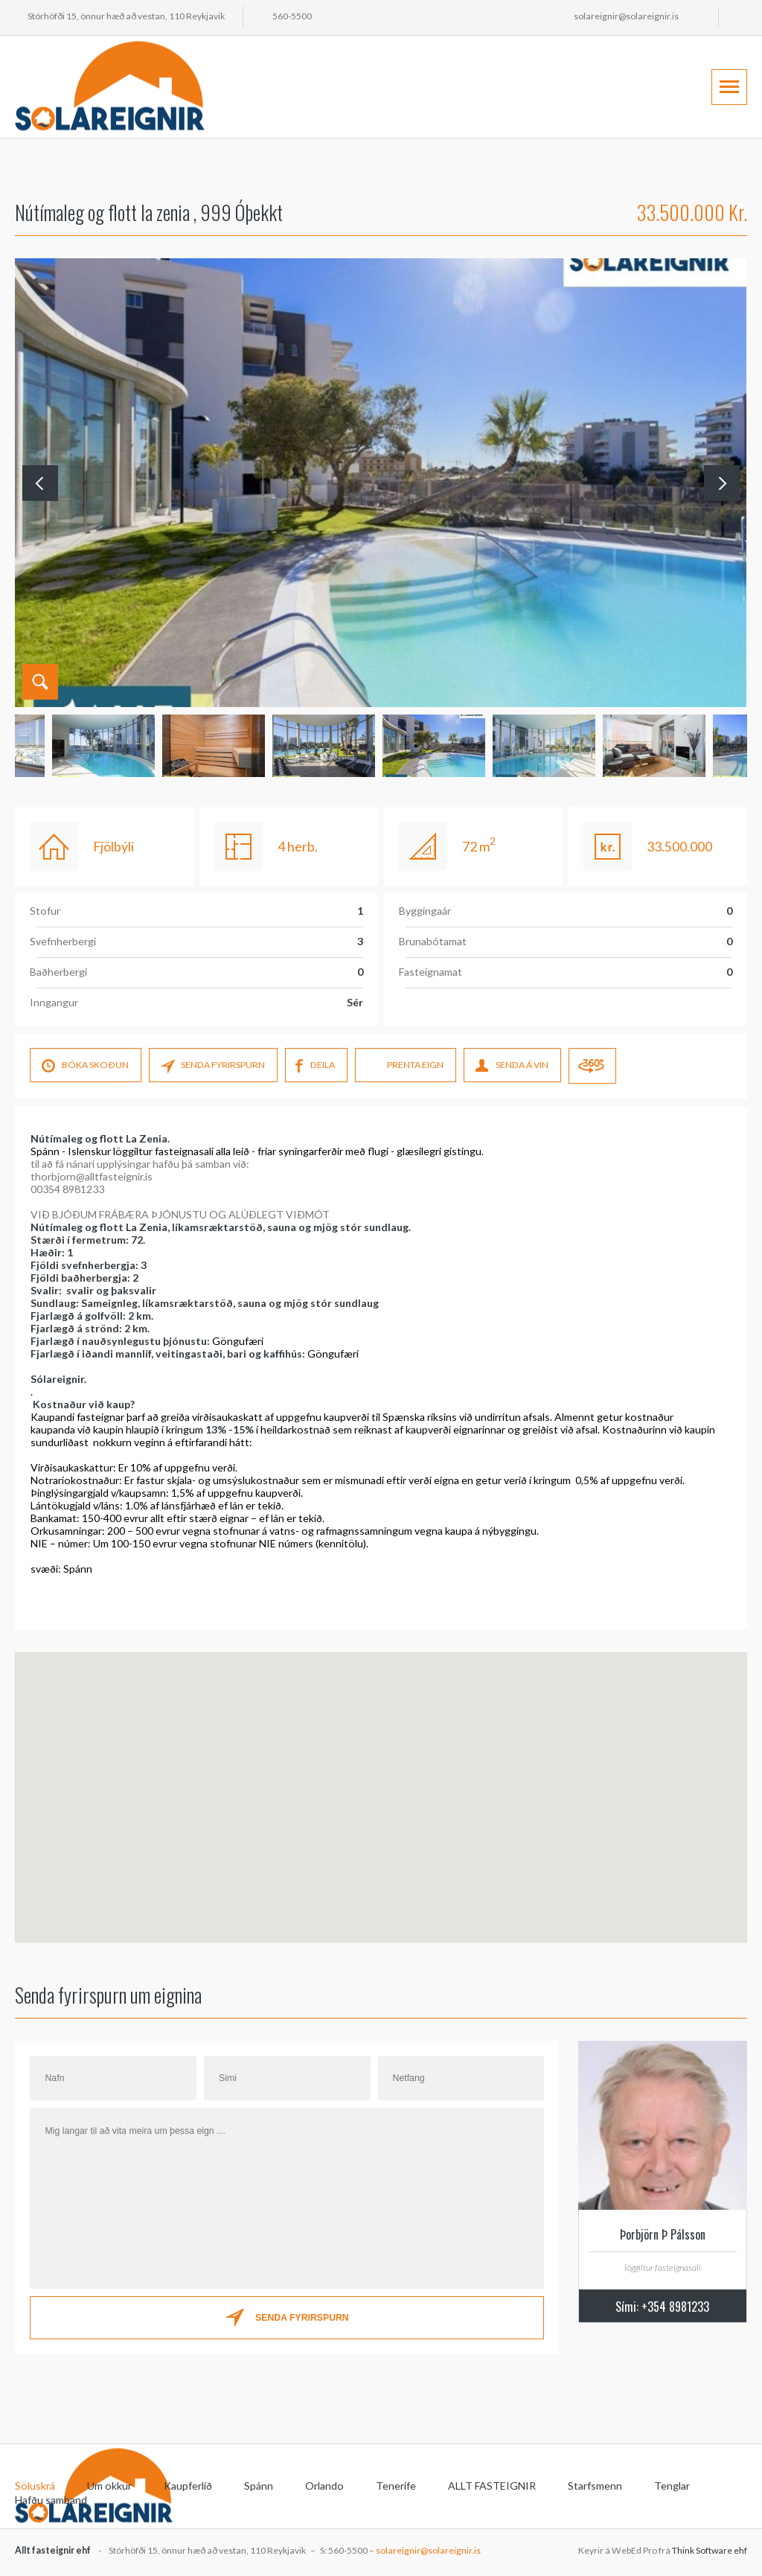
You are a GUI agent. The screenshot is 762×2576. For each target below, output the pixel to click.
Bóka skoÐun (85, 1066)
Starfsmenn (595, 2485)
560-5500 (292, 16)
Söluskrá (35, 2485)
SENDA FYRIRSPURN (213, 1066)
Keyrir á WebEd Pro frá (662, 2550)
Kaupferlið (188, 2485)
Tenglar (672, 2485)
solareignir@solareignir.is (626, 16)
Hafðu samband (51, 2499)
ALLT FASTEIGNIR (492, 2485)
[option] (433, 746)
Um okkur (109, 2485)
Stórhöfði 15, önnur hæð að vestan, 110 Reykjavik (126, 16)
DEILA (315, 1066)
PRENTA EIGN (405, 1066)
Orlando (324, 2485)
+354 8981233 (675, 2306)
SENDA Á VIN (512, 1066)
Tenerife (396, 2485)
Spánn (258, 2485)
